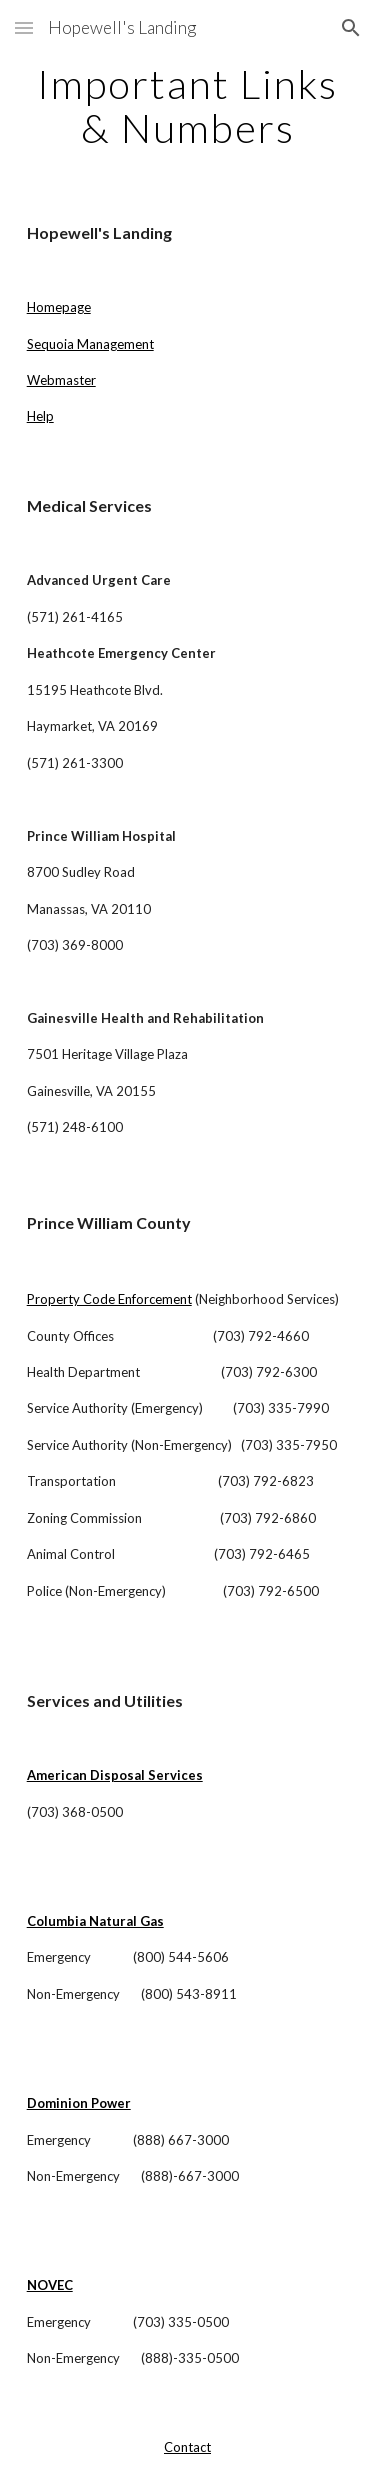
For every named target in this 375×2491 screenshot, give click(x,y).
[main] (188, 106)
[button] (24, 27)
